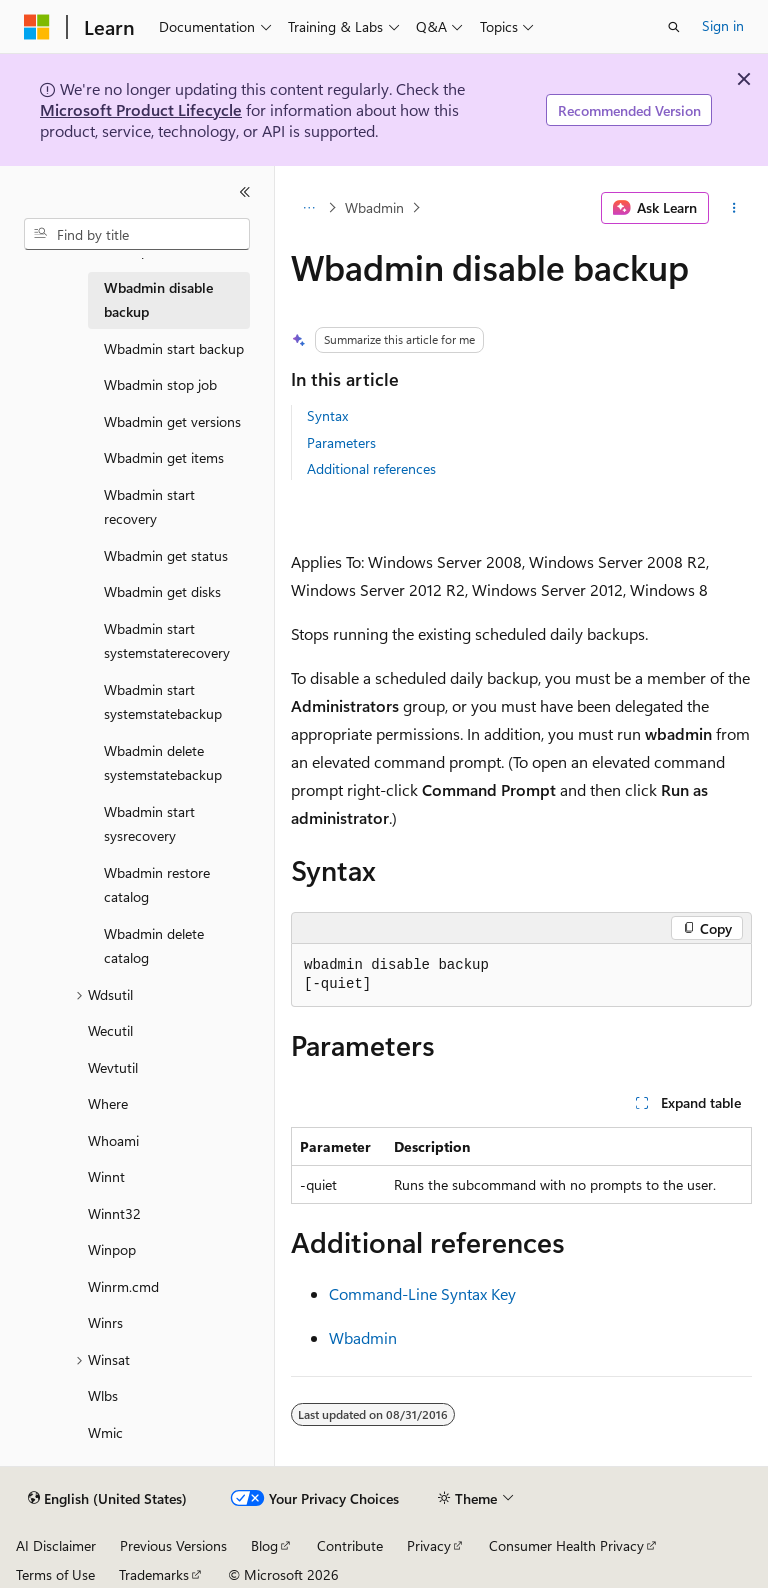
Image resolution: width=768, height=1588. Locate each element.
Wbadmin (374, 207)
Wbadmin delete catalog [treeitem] (154, 946)
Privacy (429, 1545)
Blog (264, 1545)
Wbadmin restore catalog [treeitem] (157, 885)
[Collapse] (245, 192)
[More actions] (734, 208)
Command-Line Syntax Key (422, 1293)
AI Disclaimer (56, 1545)
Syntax (327, 415)
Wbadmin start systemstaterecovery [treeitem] (167, 641)
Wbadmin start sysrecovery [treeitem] (149, 824)
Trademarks (154, 1574)
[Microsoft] (37, 27)
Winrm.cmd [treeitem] (123, 1286)
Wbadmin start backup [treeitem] (174, 348)
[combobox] (137, 234)
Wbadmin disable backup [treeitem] (158, 300)
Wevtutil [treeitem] (113, 1067)
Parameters (341, 442)
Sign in (723, 25)
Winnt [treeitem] (106, 1176)
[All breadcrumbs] (308, 208)
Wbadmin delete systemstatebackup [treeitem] (163, 763)
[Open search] (674, 27)
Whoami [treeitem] (113, 1140)
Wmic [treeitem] (105, 1432)
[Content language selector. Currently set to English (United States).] (107, 1499)
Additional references (371, 468)
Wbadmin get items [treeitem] (164, 457)
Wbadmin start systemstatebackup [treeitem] (163, 702)
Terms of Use (55, 1574)
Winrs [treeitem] (105, 1322)
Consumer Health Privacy (566, 1545)
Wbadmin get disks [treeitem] (162, 591)
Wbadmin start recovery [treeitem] (149, 507)
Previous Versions (173, 1545)
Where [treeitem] (108, 1103)
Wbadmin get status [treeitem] (166, 555)
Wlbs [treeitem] (103, 1395)
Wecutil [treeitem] (110, 1030)
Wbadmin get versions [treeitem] (172, 421)
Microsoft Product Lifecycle (141, 109)
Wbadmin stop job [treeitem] (160, 384)
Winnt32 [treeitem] (114, 1213)
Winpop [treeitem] (112, 1249)
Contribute (350, 1545)
